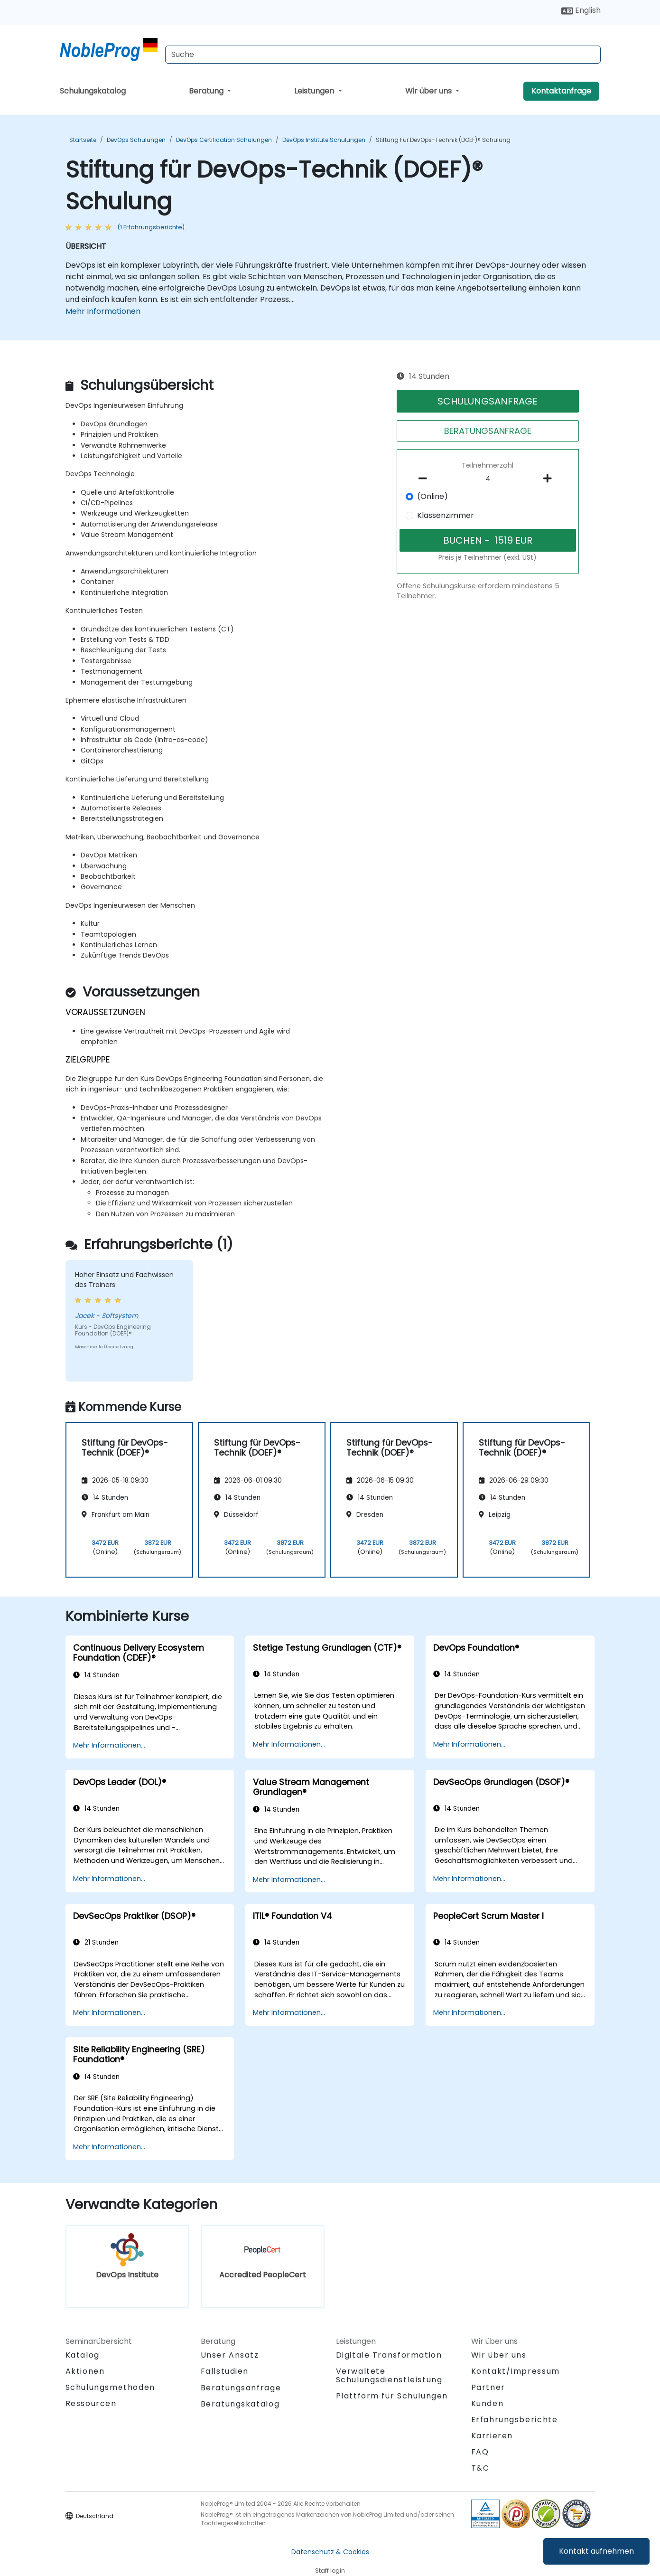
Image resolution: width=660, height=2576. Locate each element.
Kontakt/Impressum (515, 2371)
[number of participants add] (550, 478)
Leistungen (315, 90)
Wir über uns (429, 90)
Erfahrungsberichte (514, 2419)
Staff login (330, 2571)
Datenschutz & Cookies (330, 2552)
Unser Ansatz (230, 2355)
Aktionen (85, 2371)
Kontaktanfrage (561, 90)
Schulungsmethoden (110, 2387)
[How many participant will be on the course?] (487, 479)
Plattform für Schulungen (392, 2395)
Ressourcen (91, 2403)
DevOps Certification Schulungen (224, 140)
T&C (480, 2468)
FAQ (480, 2451)
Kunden (487, 2403)
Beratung (207, 90)
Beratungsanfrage (241, 2388)
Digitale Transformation (389, 2355)
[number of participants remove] (425, 478)
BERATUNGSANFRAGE (487, 431)
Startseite (82, 140)
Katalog (82, 2355)
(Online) (432, 496)
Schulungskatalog (93, 90)
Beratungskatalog (240, 2403)
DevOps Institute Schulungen (323, 140)
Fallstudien (225, 2371)
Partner (488, 2387)
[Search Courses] (383, 55)
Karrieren (492, 2435)
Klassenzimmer (445, 515)
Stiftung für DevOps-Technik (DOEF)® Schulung (443, 140)
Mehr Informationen (102, 311)
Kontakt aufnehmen (596, 2551)
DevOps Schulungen (136, 140)
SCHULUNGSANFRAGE (487, 401)
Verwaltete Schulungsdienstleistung (389, 2375)
